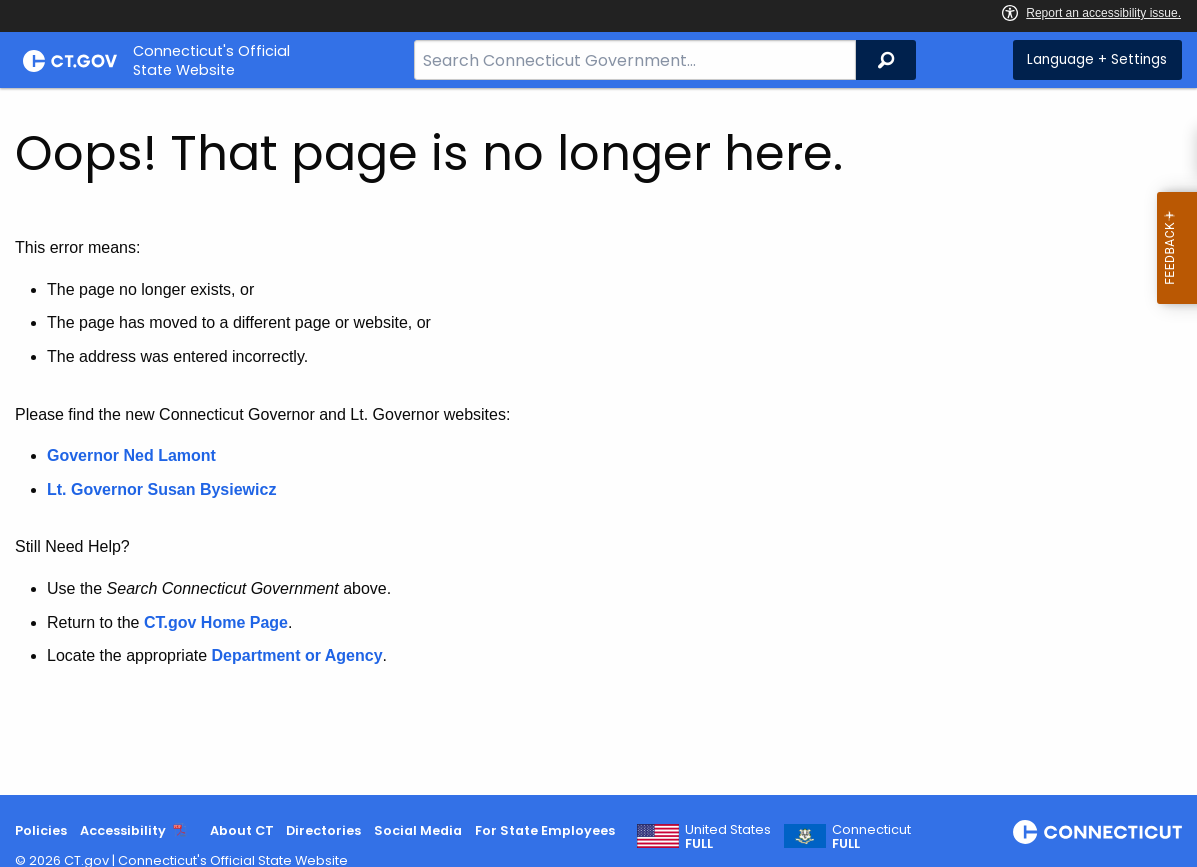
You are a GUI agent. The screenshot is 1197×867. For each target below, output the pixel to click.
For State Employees (545, 830)
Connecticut (871, 837)
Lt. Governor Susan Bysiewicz (164, 489)
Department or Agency (297, 655)
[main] (598, 441)
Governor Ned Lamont (131, 455)
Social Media (418, 830)
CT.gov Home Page (216, 622)
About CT (242, 830)
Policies (41, 830)
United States (728, 837)
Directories (323, 830)
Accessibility (123, 830)
